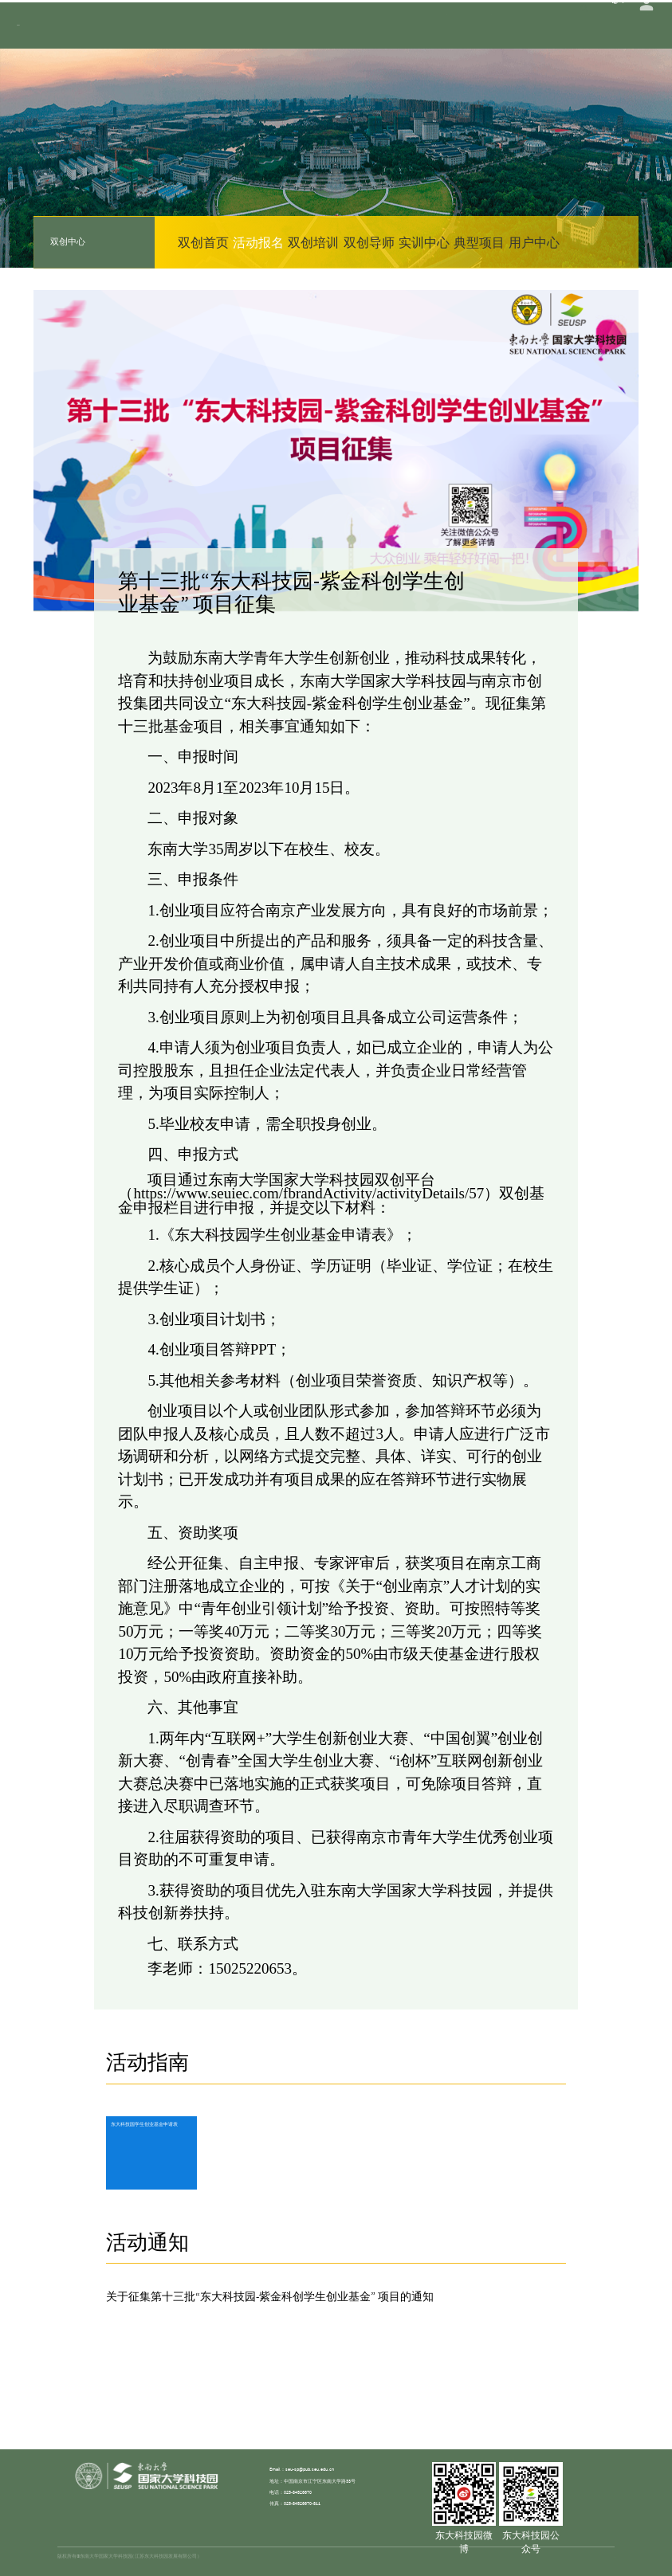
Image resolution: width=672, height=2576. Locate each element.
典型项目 (479, 242)
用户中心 (534, 242)
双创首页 (203, 242)
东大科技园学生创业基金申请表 (150, 2124)
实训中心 (424, 242)
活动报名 (258, 242)
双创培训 (313, 242)
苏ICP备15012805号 (595, 2556)
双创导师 (369, 242)
